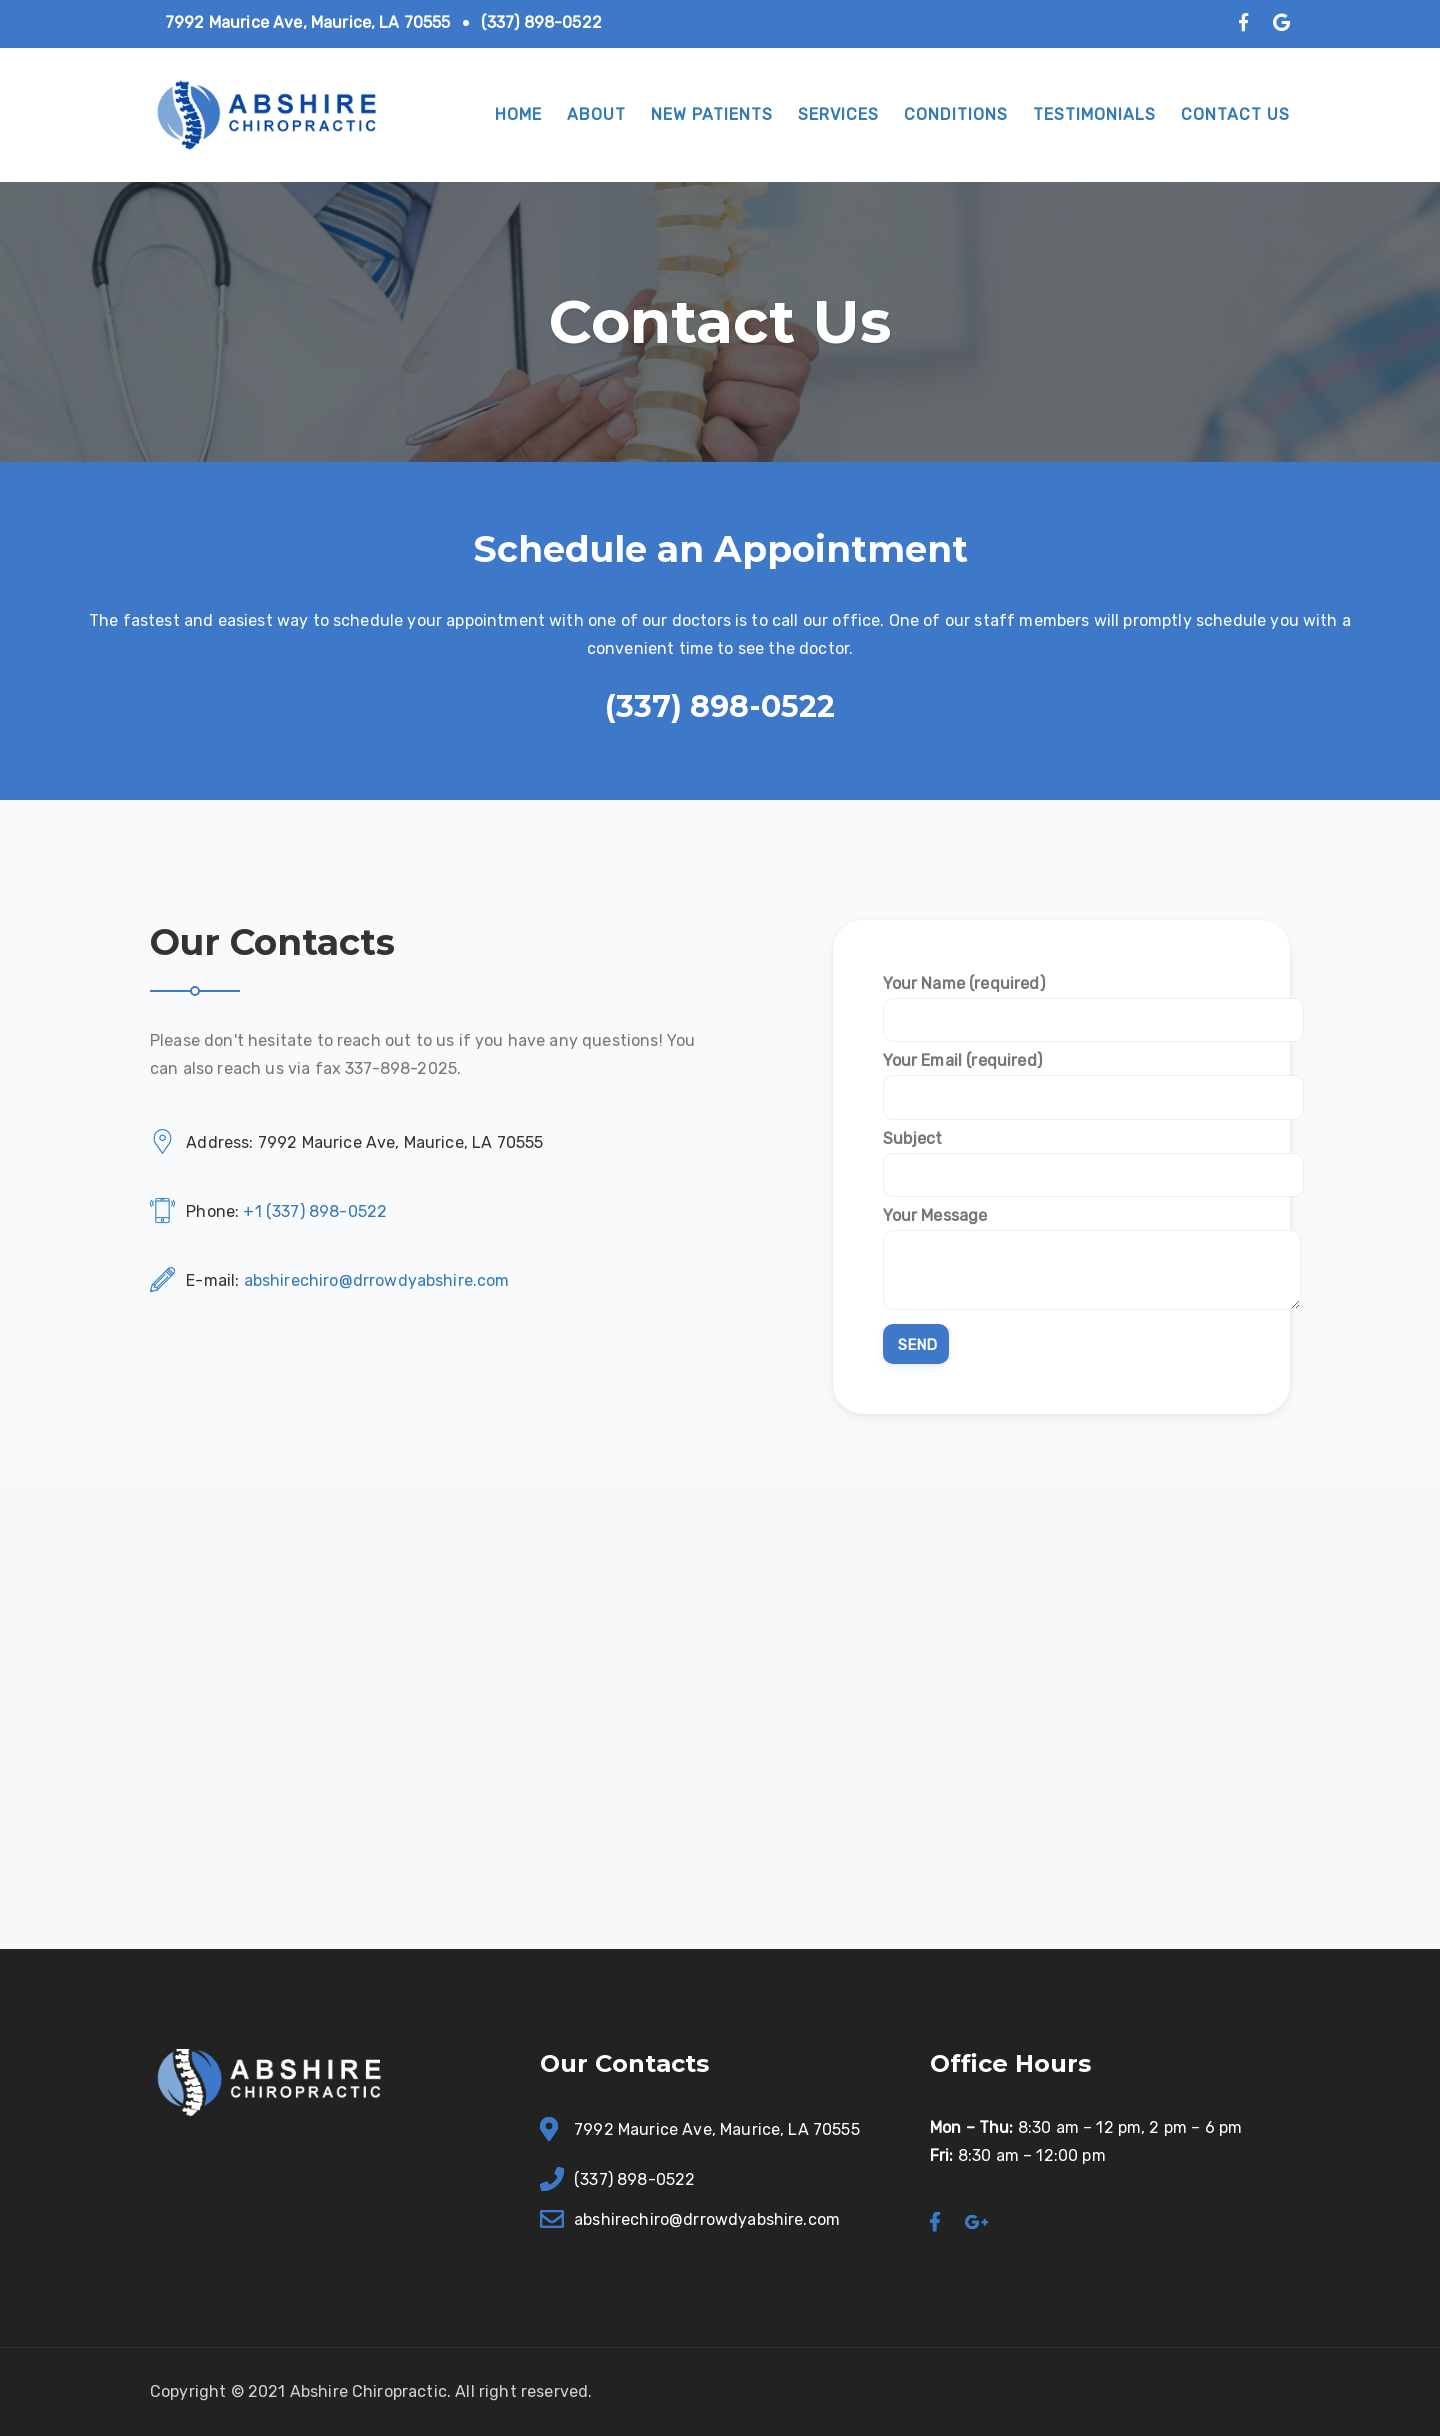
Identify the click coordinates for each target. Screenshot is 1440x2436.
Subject (1062, 1156)
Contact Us (1235, 114)
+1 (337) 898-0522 (315, 1211)
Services (838, 114)
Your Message (1062, 1260)
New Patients (712, 114)
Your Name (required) (1062, 1001)
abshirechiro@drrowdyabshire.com (377, 1280)
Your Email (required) (1062, 1078)
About (596, 114)
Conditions (956, 114)
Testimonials (1094, 114)
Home (518, 114)
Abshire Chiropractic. (370, 2391)
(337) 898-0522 (541, 22)
